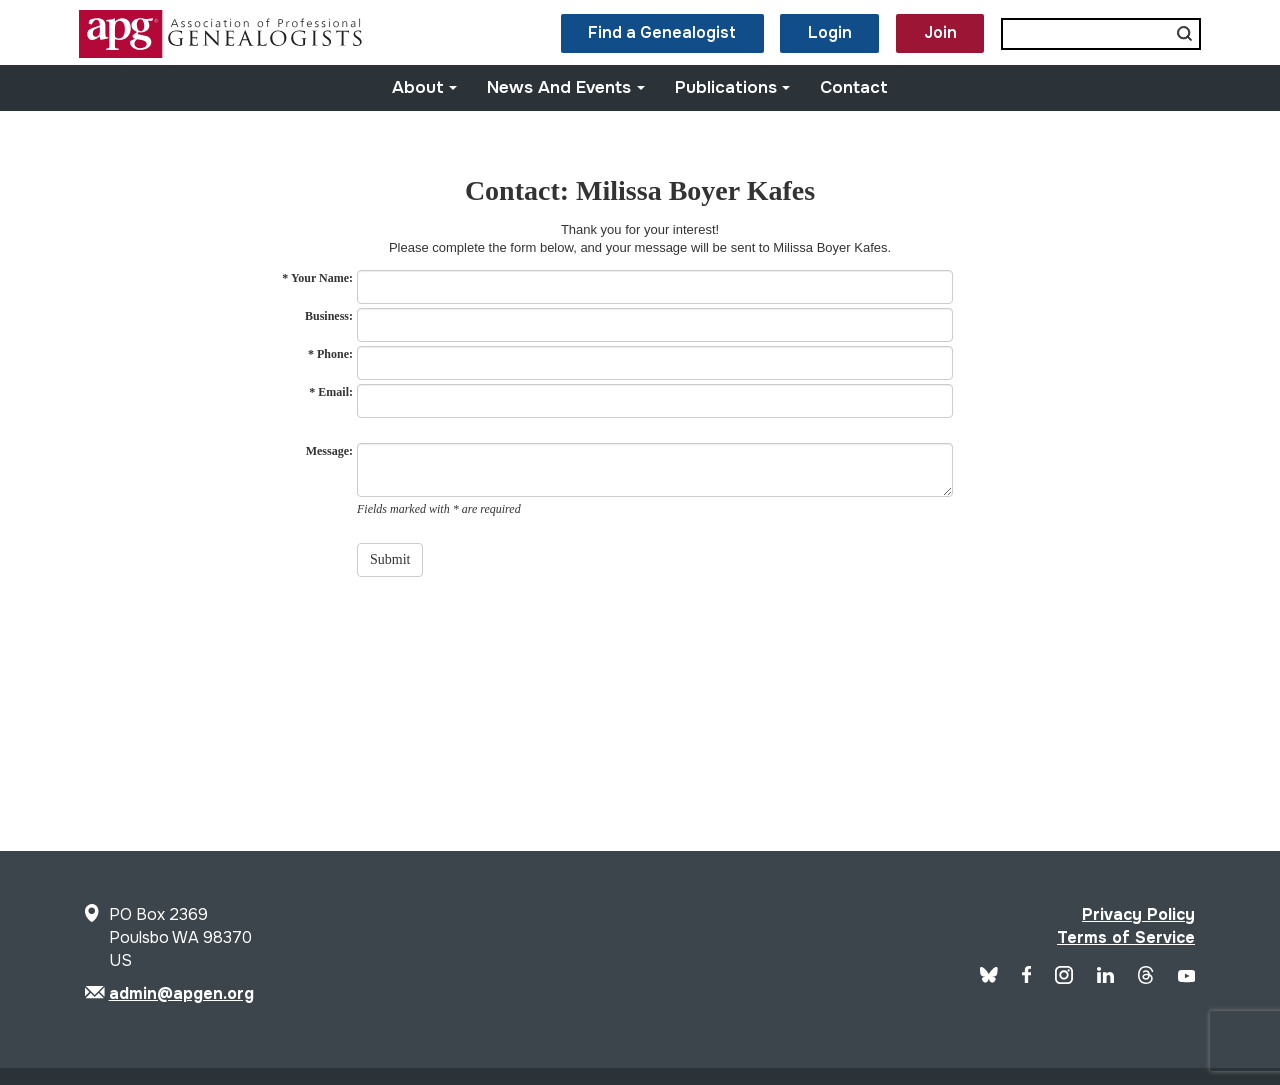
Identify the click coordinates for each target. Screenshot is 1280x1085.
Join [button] (940, 32)
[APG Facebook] (1027, 977)
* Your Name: (317, 278)
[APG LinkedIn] (1105, 977)
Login (830, 32)
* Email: (331, 392)
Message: (329, 451)
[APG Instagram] (1064, 978)
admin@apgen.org (181, 993)
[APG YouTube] (1186, 977)
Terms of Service (1126, 937)
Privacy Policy (1138, 914)
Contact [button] (854, 87)
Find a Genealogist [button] (662, 32)
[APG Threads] (1145, 978)
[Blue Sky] (989, 977)
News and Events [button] (566, 87)
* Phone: (330, 354)
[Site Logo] (223, 52)
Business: (329, 316)
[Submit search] (1184, 34)
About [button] (425, 87)
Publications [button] (733, 87)
